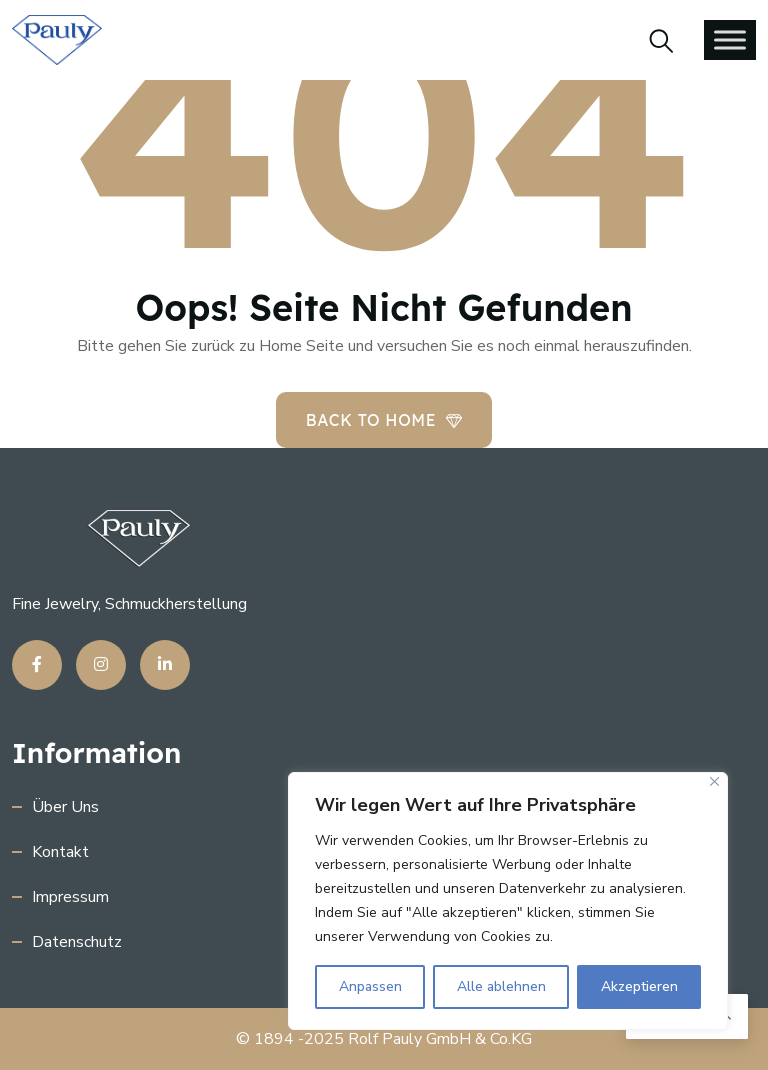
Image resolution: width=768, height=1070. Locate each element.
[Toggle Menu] (730, 39)
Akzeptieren (639, 986)
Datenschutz (77, 942)
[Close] (714, 781)
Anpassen (370, 986)
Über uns (65, 807)
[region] (508, 901)
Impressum (70, 897)
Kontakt (60, 852)
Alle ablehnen (501, 986)
